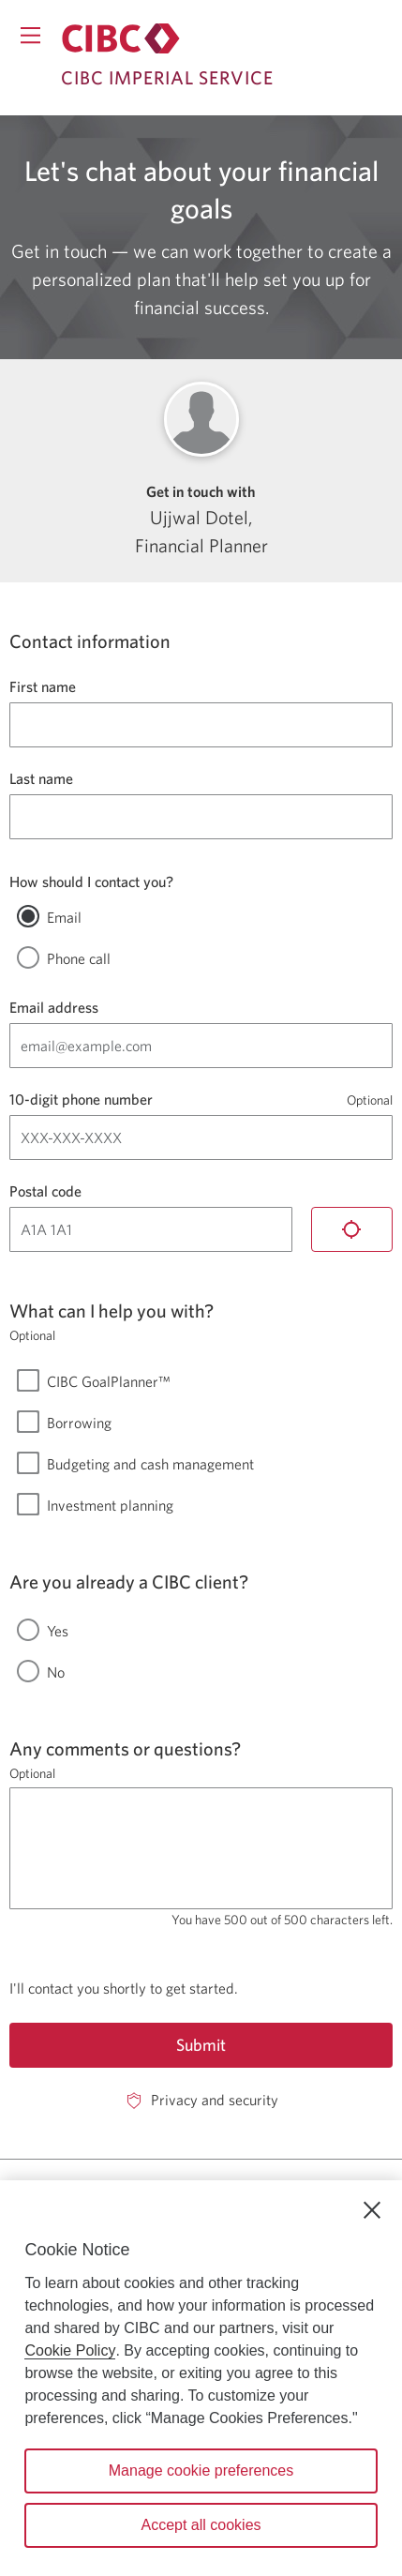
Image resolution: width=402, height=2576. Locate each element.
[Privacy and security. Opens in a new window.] (201, 2100)
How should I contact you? (91, 881)
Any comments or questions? (125, 1748)
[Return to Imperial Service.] (121, 38)
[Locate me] (352, 1229)
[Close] (372, 2210)
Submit (201, 2045)
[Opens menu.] (30, 35)
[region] (201, 2378)
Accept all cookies (201, 2525)
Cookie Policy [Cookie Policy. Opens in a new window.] (69, 2350)
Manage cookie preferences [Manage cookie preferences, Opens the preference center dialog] (201, 2470)
